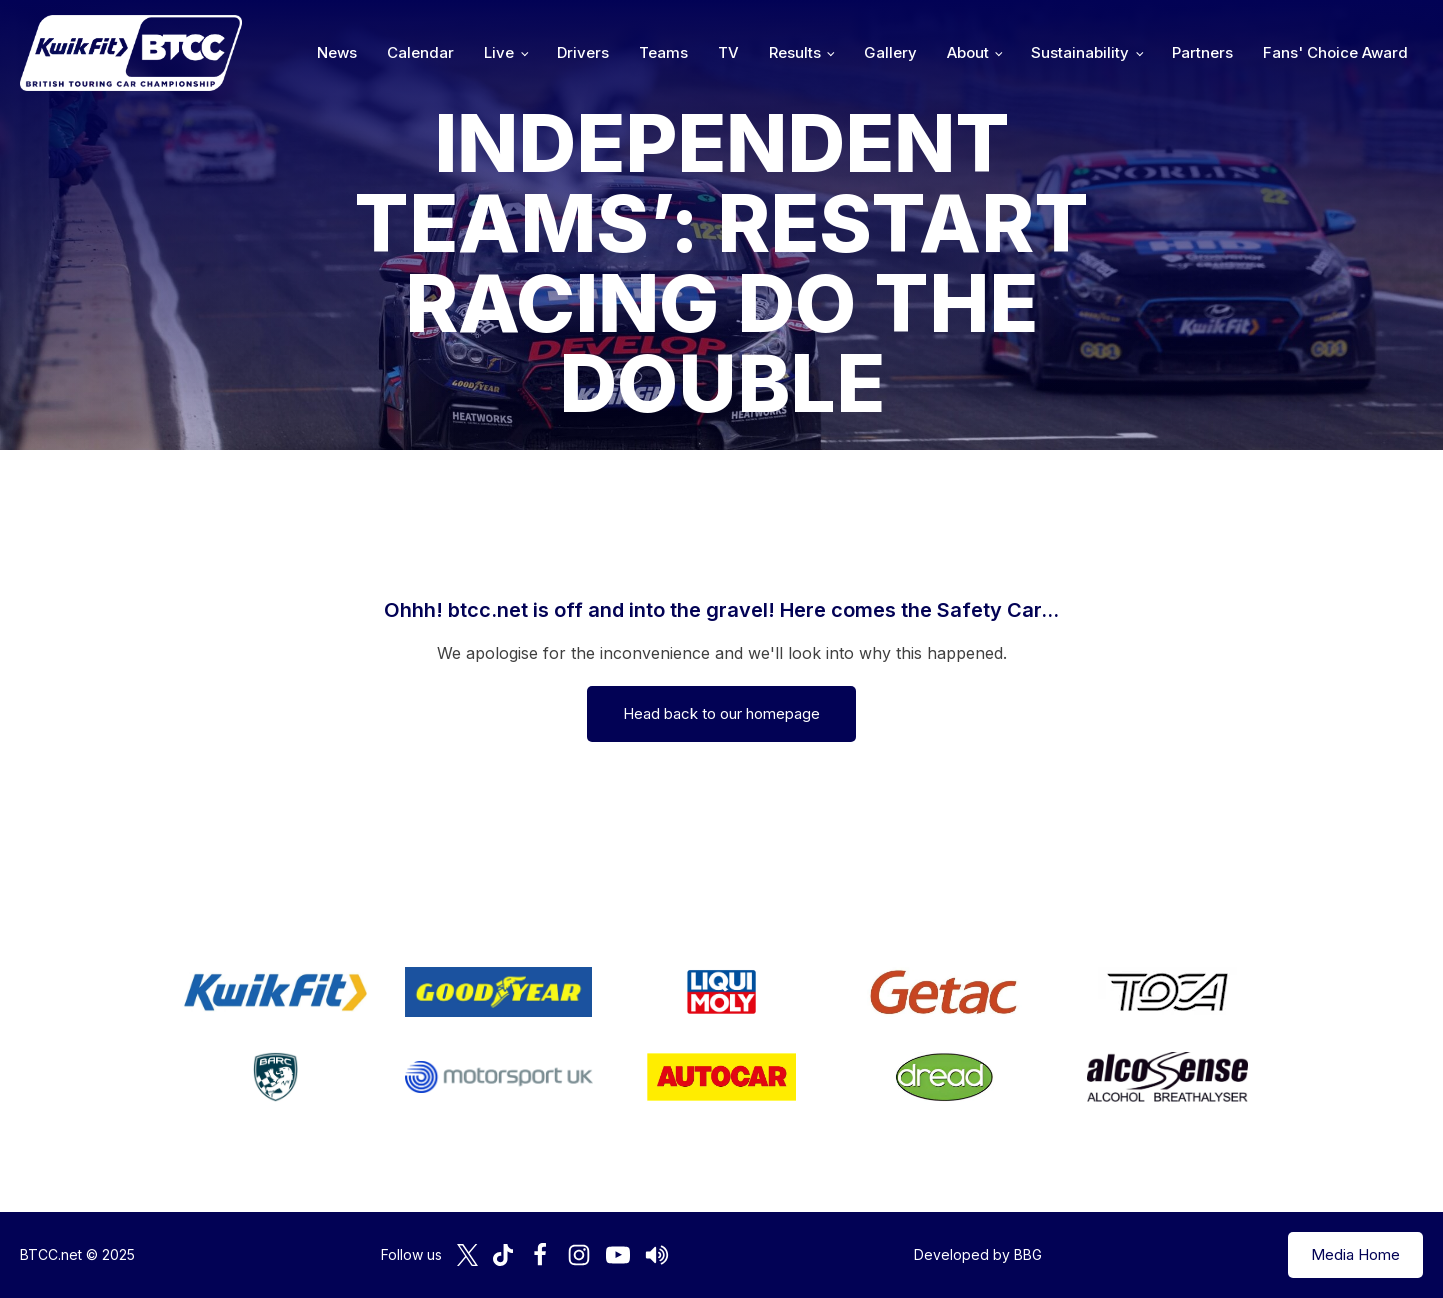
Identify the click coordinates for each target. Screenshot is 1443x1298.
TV (728, 52)
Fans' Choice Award (1335, 52)
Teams (663, 52)
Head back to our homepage (721, 713)
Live (499, 52)
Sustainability (1080, 52)
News (337, 52)
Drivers (583, 52)
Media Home (1355, 1254)
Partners (1202, 52)
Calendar (420, 52)
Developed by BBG (978, 1254)
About (968, 52)
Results (795, 52)
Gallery (890, 52)
